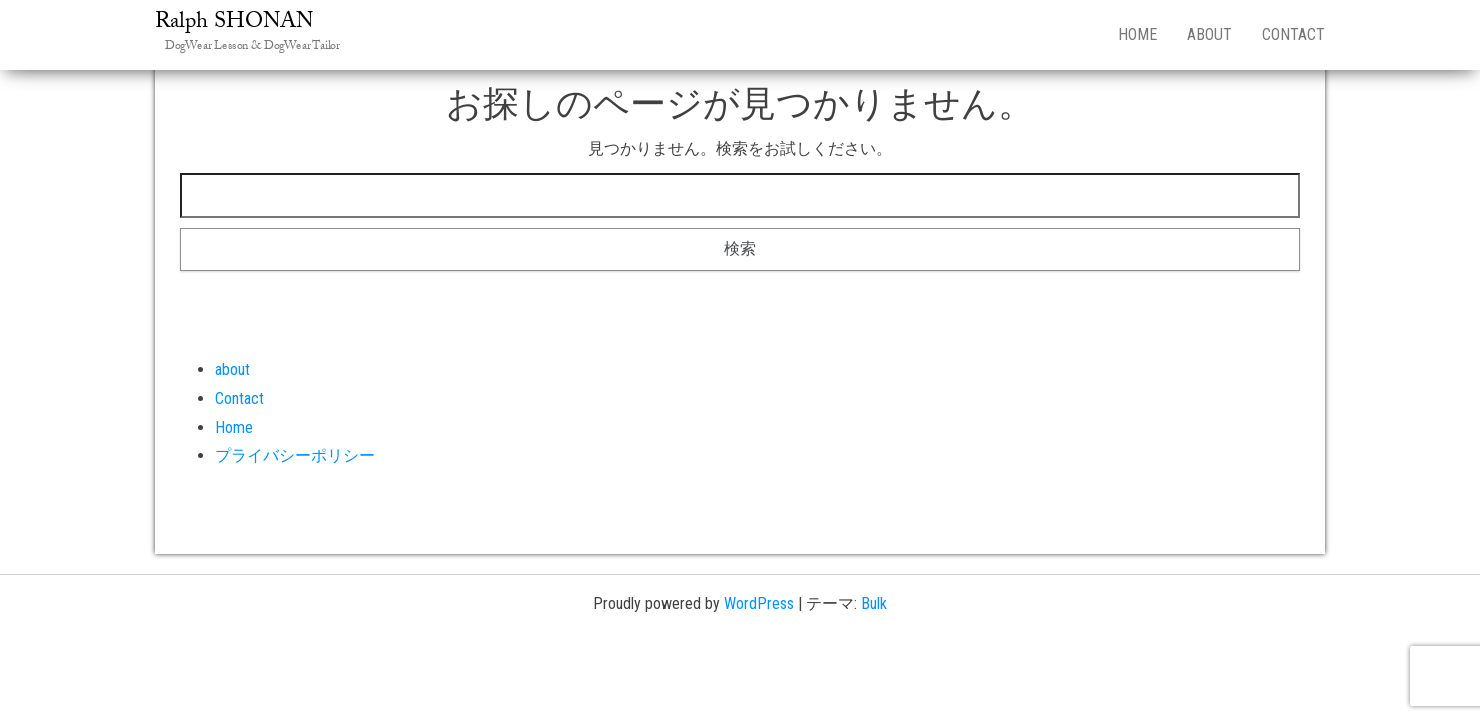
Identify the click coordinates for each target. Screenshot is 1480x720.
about (1209, 34)
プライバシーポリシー (295, 455)
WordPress (759, 603)
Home (1137, 34)
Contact (1293, 34)
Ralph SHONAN (234, 23)
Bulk (874, 603)
